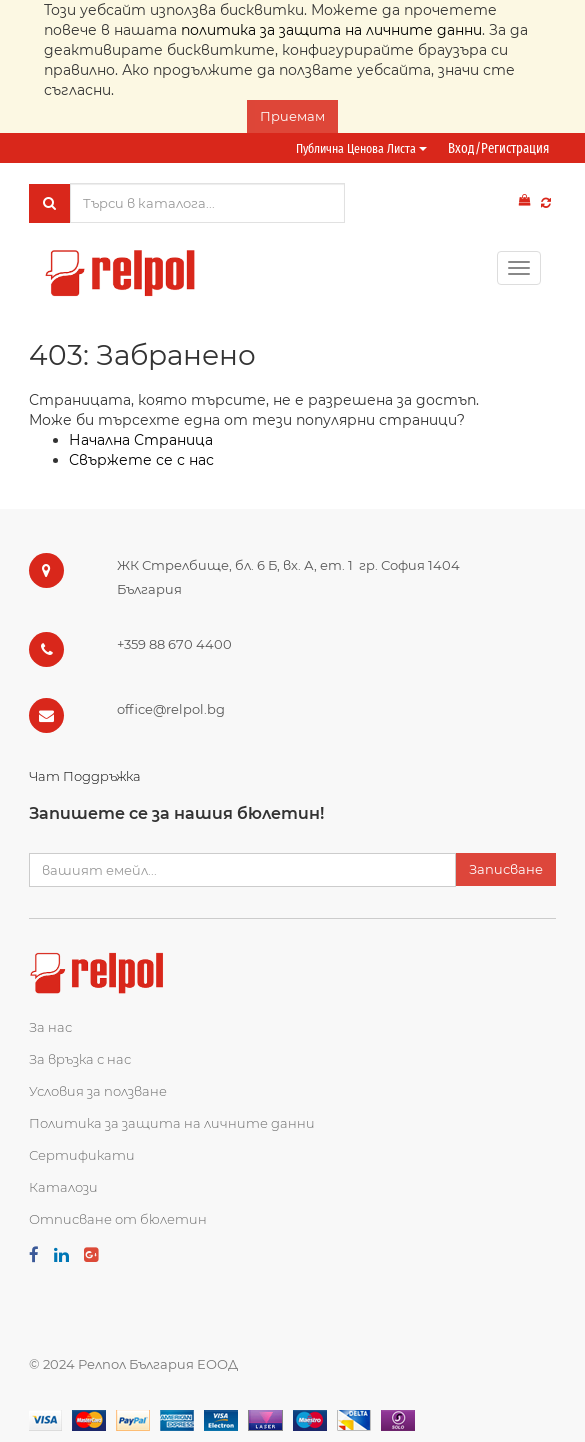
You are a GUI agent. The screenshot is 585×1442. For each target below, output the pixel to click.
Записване (506, 869)
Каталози (63, 1187)
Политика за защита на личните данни (172, 1123)
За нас (50, 1027)
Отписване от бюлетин (118, 1219)
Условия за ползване (98, 1091)
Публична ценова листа (361, 148)
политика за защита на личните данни (331, 30)
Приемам (292, 116)
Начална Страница (141, 440)
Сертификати (82, 1155)
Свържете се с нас (141, 460)
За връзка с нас (80, 1059)
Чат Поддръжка (85, 776)
